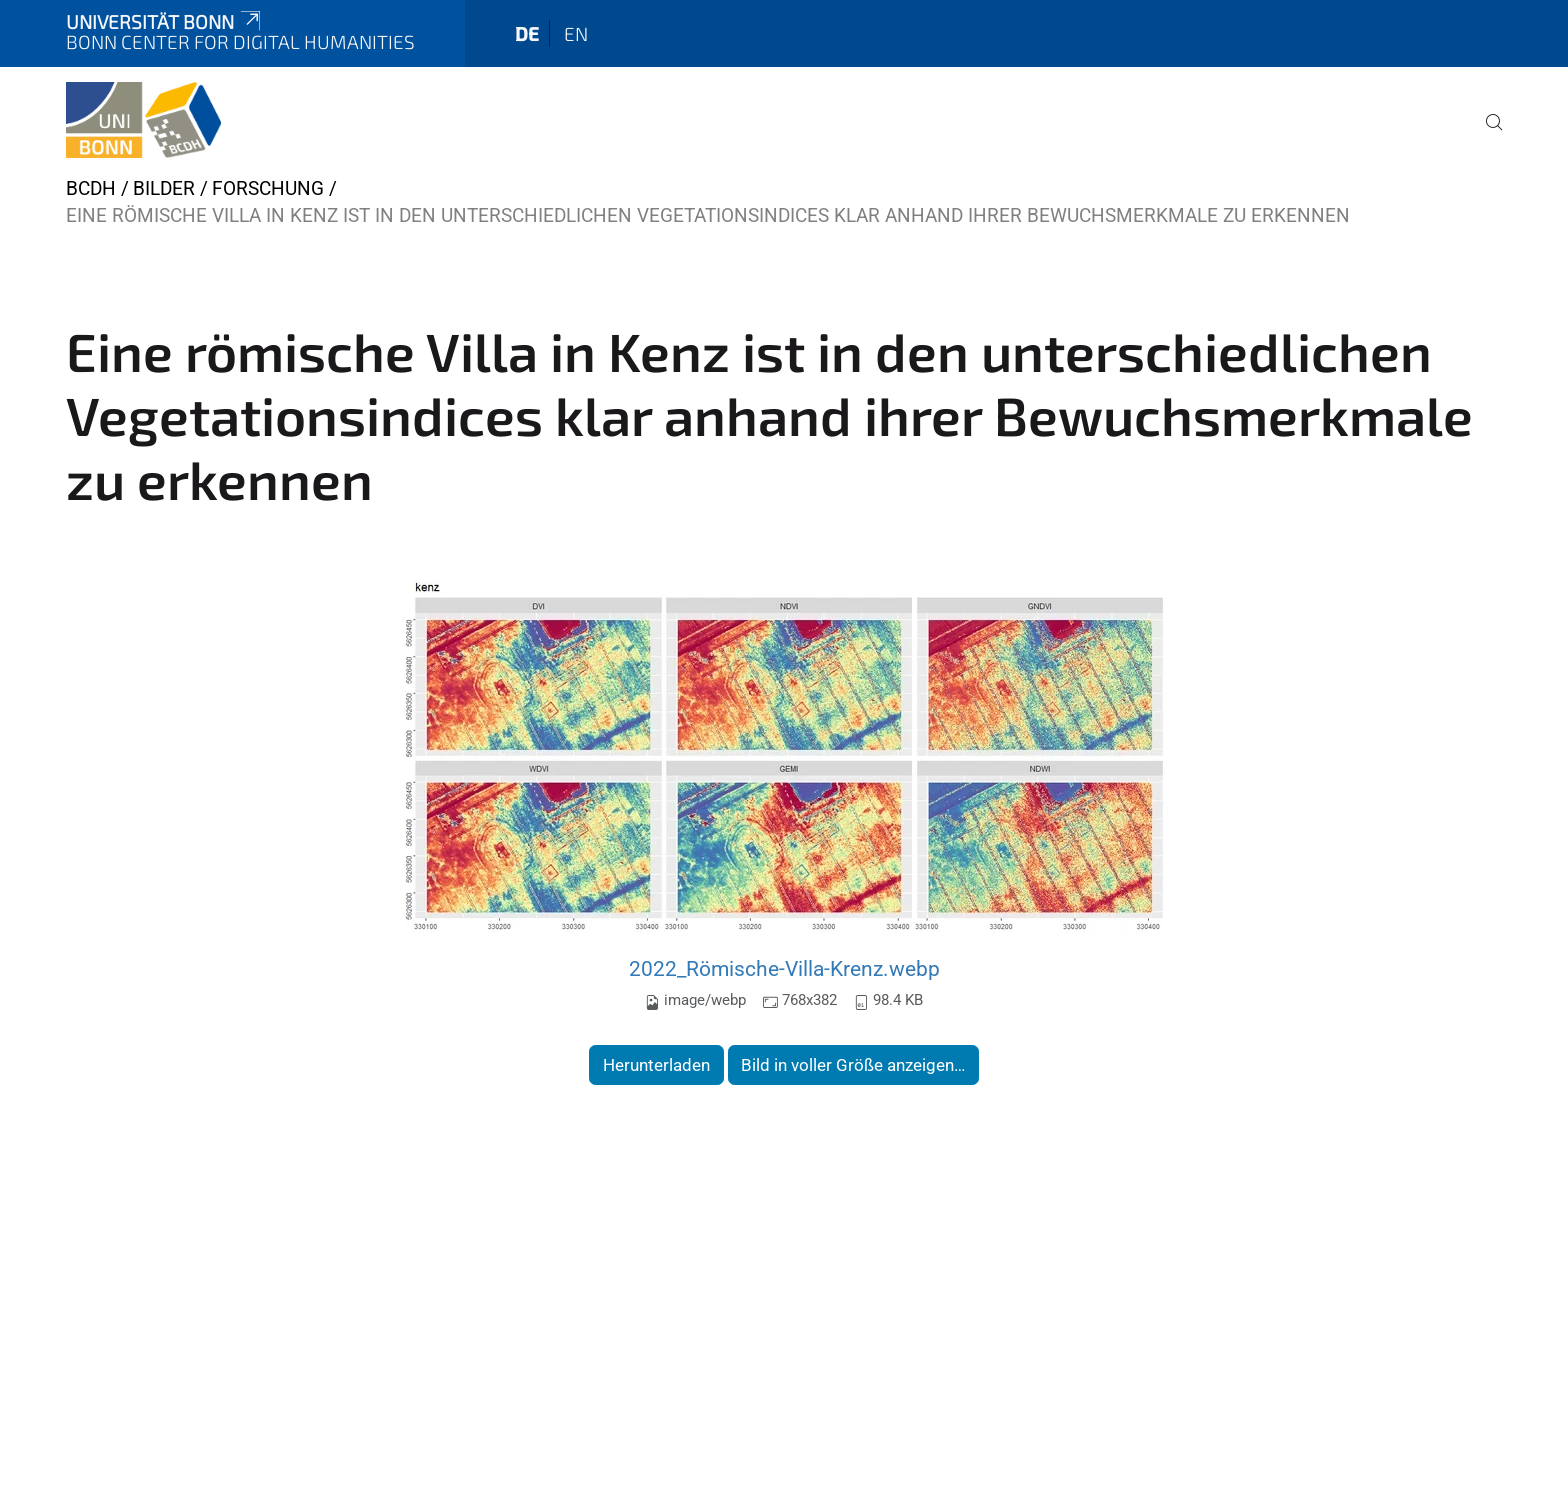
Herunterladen (656, 1065)
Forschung (268, 188)
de (527, 33)
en (576, 33)
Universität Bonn (165, 21)
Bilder (164, 188)
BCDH (91, 188)
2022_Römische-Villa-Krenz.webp (784, 968)
